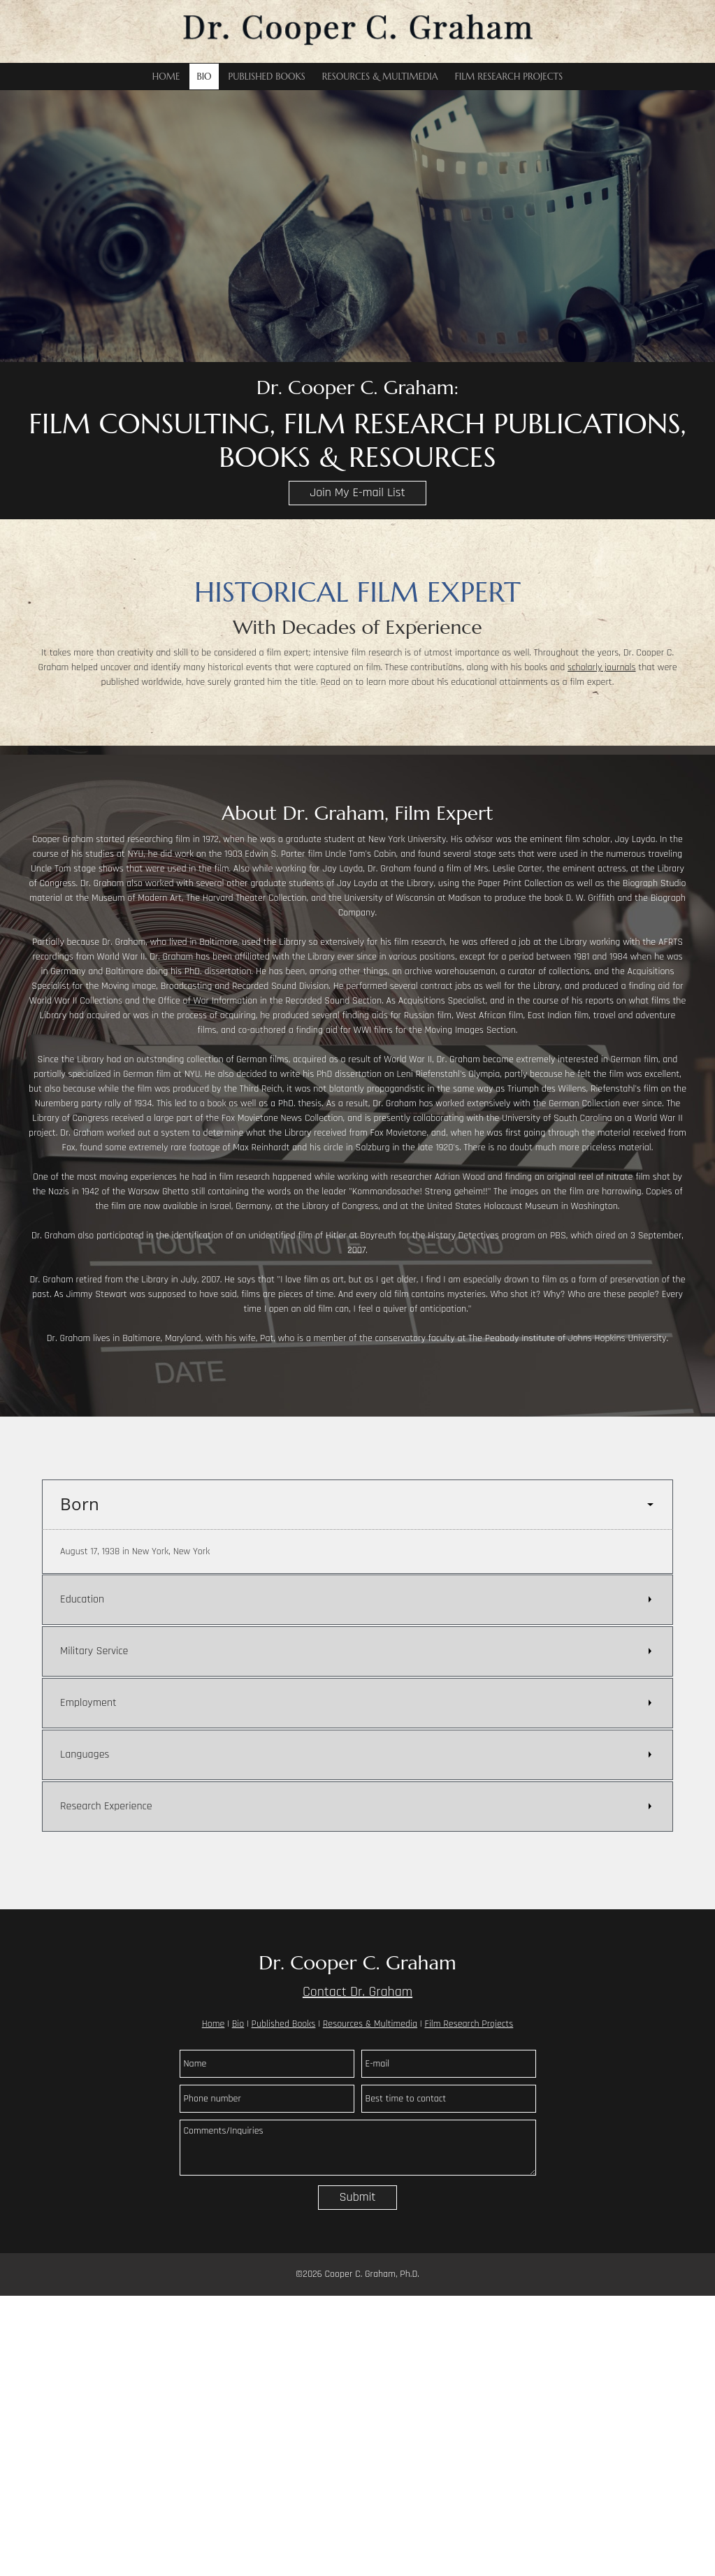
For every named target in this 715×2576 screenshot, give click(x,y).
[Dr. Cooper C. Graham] (358, 31)
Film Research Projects (469, 2024)
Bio (238, 2024)
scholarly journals (602, 667)
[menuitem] (166, 76)
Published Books (284, 2024)
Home (213, 2024)
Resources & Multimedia (370, 2024)
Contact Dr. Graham (357, 1992)
